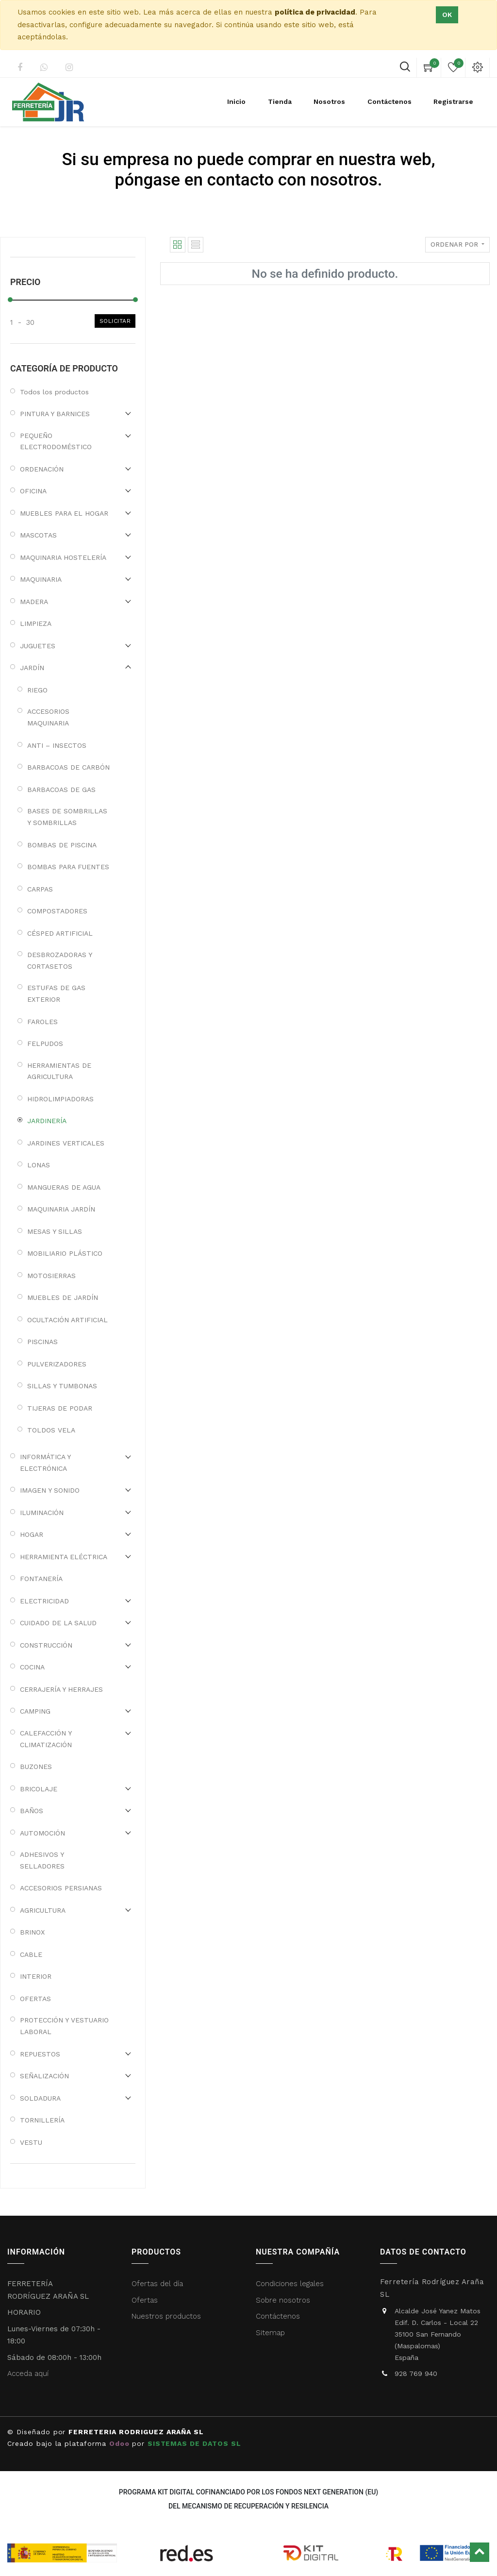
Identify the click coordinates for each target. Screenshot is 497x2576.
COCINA (32, 1667)
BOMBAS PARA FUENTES (68, 867)
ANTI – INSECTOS (56, 745)
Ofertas (145, 2300)
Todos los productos (54, 392)
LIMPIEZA (35, 623)
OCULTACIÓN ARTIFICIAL (67, 1320)
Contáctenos (278, 2316)
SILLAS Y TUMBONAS (62, 1386)
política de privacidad (315, 12)
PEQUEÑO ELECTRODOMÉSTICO (56, 441)
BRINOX (32, 1932)
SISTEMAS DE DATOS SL (194, 2443)
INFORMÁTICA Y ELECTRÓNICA (45, 1462)
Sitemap (270, 2332)
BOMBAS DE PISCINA (62, 845)
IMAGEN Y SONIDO (50, 1490)
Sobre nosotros (283, 2300)
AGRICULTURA (43, 1910)
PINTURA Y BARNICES (55, 414)
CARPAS (40, 889)
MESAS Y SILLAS (54, 1231)
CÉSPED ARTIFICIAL (60, 933)
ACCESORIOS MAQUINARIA (48, 717)
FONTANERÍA (41, 1579)
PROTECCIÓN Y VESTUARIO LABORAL (64, 2026)
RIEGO (37, 690)
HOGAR (31, 1534)
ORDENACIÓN (42, 469)
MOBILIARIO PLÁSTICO (64, 1253)
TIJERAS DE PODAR (59, 1408)
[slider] (10, 299)
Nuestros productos (166, 2316)
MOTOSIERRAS (51, 1276)
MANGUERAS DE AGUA (63, 1187)
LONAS (38, 1165)
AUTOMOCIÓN (42, 1833)
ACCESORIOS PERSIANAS (61, 1888)
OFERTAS (35, 1999)
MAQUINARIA (41, 579)
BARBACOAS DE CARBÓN (68, 767)
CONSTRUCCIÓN (46, 1645)
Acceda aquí (28, 2373)
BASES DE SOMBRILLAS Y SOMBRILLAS (67, 816)
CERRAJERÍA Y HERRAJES (61, 1689)
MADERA (34, 602)
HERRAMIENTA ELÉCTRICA (63, 1557)
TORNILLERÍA (42, 2120)
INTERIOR (35, 1976)
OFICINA (33, 491)
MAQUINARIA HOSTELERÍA (63, 557)
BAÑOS (31, 1811)
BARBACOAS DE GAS (61, 789)
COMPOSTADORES (57, 911)
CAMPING (35, 1711)
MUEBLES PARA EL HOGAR (64, 513)
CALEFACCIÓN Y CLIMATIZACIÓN (46, 1739)
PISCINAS (42, 1342)
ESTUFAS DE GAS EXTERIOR (56, 993)
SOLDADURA (40, 2098)
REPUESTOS (40, 2054)
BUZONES (36, 1766)
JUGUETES (37, 646)
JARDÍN (32, 668)
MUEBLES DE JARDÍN (62, 1297)
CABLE (31, 1954)
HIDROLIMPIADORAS (60, 1099)
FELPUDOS (45, 1043)
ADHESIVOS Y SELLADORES (42, 1860)
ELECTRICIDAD (44, 1601)
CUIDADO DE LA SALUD (58, 1623)
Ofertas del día (157, 2283)
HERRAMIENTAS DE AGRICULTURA (59, 1071)
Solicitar (115, 321)
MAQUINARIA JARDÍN (61, 1209)
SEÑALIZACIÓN (44, 2076)
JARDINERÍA (46, 1121)
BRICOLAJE (38, 1789)
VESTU (31, 2142)
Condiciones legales (291, 2283)
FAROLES (42, 1022)
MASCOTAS (38, 535)
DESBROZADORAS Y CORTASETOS (59, 960)
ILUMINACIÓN (42, 1512)
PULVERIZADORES (56, 1364)
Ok (447, 14)
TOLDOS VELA (51, 1430)
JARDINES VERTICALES (65, 1143)
